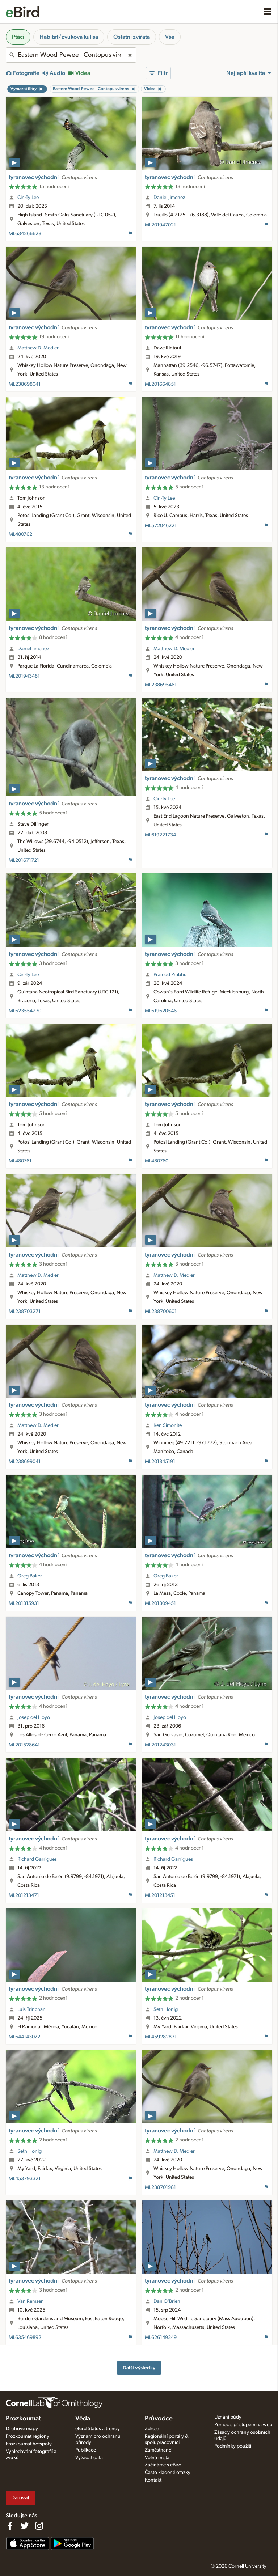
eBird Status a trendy (97, 2428)
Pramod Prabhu (170, 974)
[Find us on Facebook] (10, 2525)
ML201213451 (160, 1895)
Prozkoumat (23, 2418)
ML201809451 (160, 1603)
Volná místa (157, 2457)
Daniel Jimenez (169, 197)
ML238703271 (25, 1311)
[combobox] (71, 55)
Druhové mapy (22, 2428)
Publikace (85, 2450)
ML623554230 (25, 1010)
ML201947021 (160, 225)
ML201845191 (160, 1461)
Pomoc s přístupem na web (243, 2424)
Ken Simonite (167, 1425)
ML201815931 (24, 1603)
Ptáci (18, 37)
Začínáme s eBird (163, 2464)
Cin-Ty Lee (28, 197)
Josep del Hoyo (33, 1717)
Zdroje (152, 2428)
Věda (82, 2418)
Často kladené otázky (167, 2472)
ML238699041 (25, 1461)
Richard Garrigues (37, 1859)
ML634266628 (25, 233)
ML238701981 (160, 2187)
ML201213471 (24, 1895)
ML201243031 (160, 1744)
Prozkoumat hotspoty (29, 2443)
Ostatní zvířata (131, 37)
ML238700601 (161, 1311)
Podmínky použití (232, 2446)
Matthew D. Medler (38, 348)
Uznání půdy (227, 2417)
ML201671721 (24, 860)
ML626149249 (161, 2337)
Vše (169, 37)
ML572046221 (161, 525)
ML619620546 (161, 1010)
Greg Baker (29, 1576)
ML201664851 (160, 384)
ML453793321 (25, 2178)
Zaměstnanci (158, 2450)
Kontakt (153, 2480)
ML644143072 (24, 2036)
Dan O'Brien (166, 2301)
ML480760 (156, 1161)
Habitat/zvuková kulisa (68, 37)
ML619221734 (160, 835)
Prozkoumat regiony (27, 2436)
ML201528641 (24, 1744)
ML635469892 (25, 2337)
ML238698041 (25, 384)
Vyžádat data (89, 2457)
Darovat (20, 2497)
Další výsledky (139, 2367)
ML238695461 (161, 684)
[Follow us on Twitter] (24, 2525)
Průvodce (159, 2418)
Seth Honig (165, 2009)
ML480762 (20, 534)
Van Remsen (30, 2301)
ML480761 (20, 1161)
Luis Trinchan (31, 2009)
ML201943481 (24, 676)
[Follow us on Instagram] (39, 2525)
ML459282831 (161, 2036)
